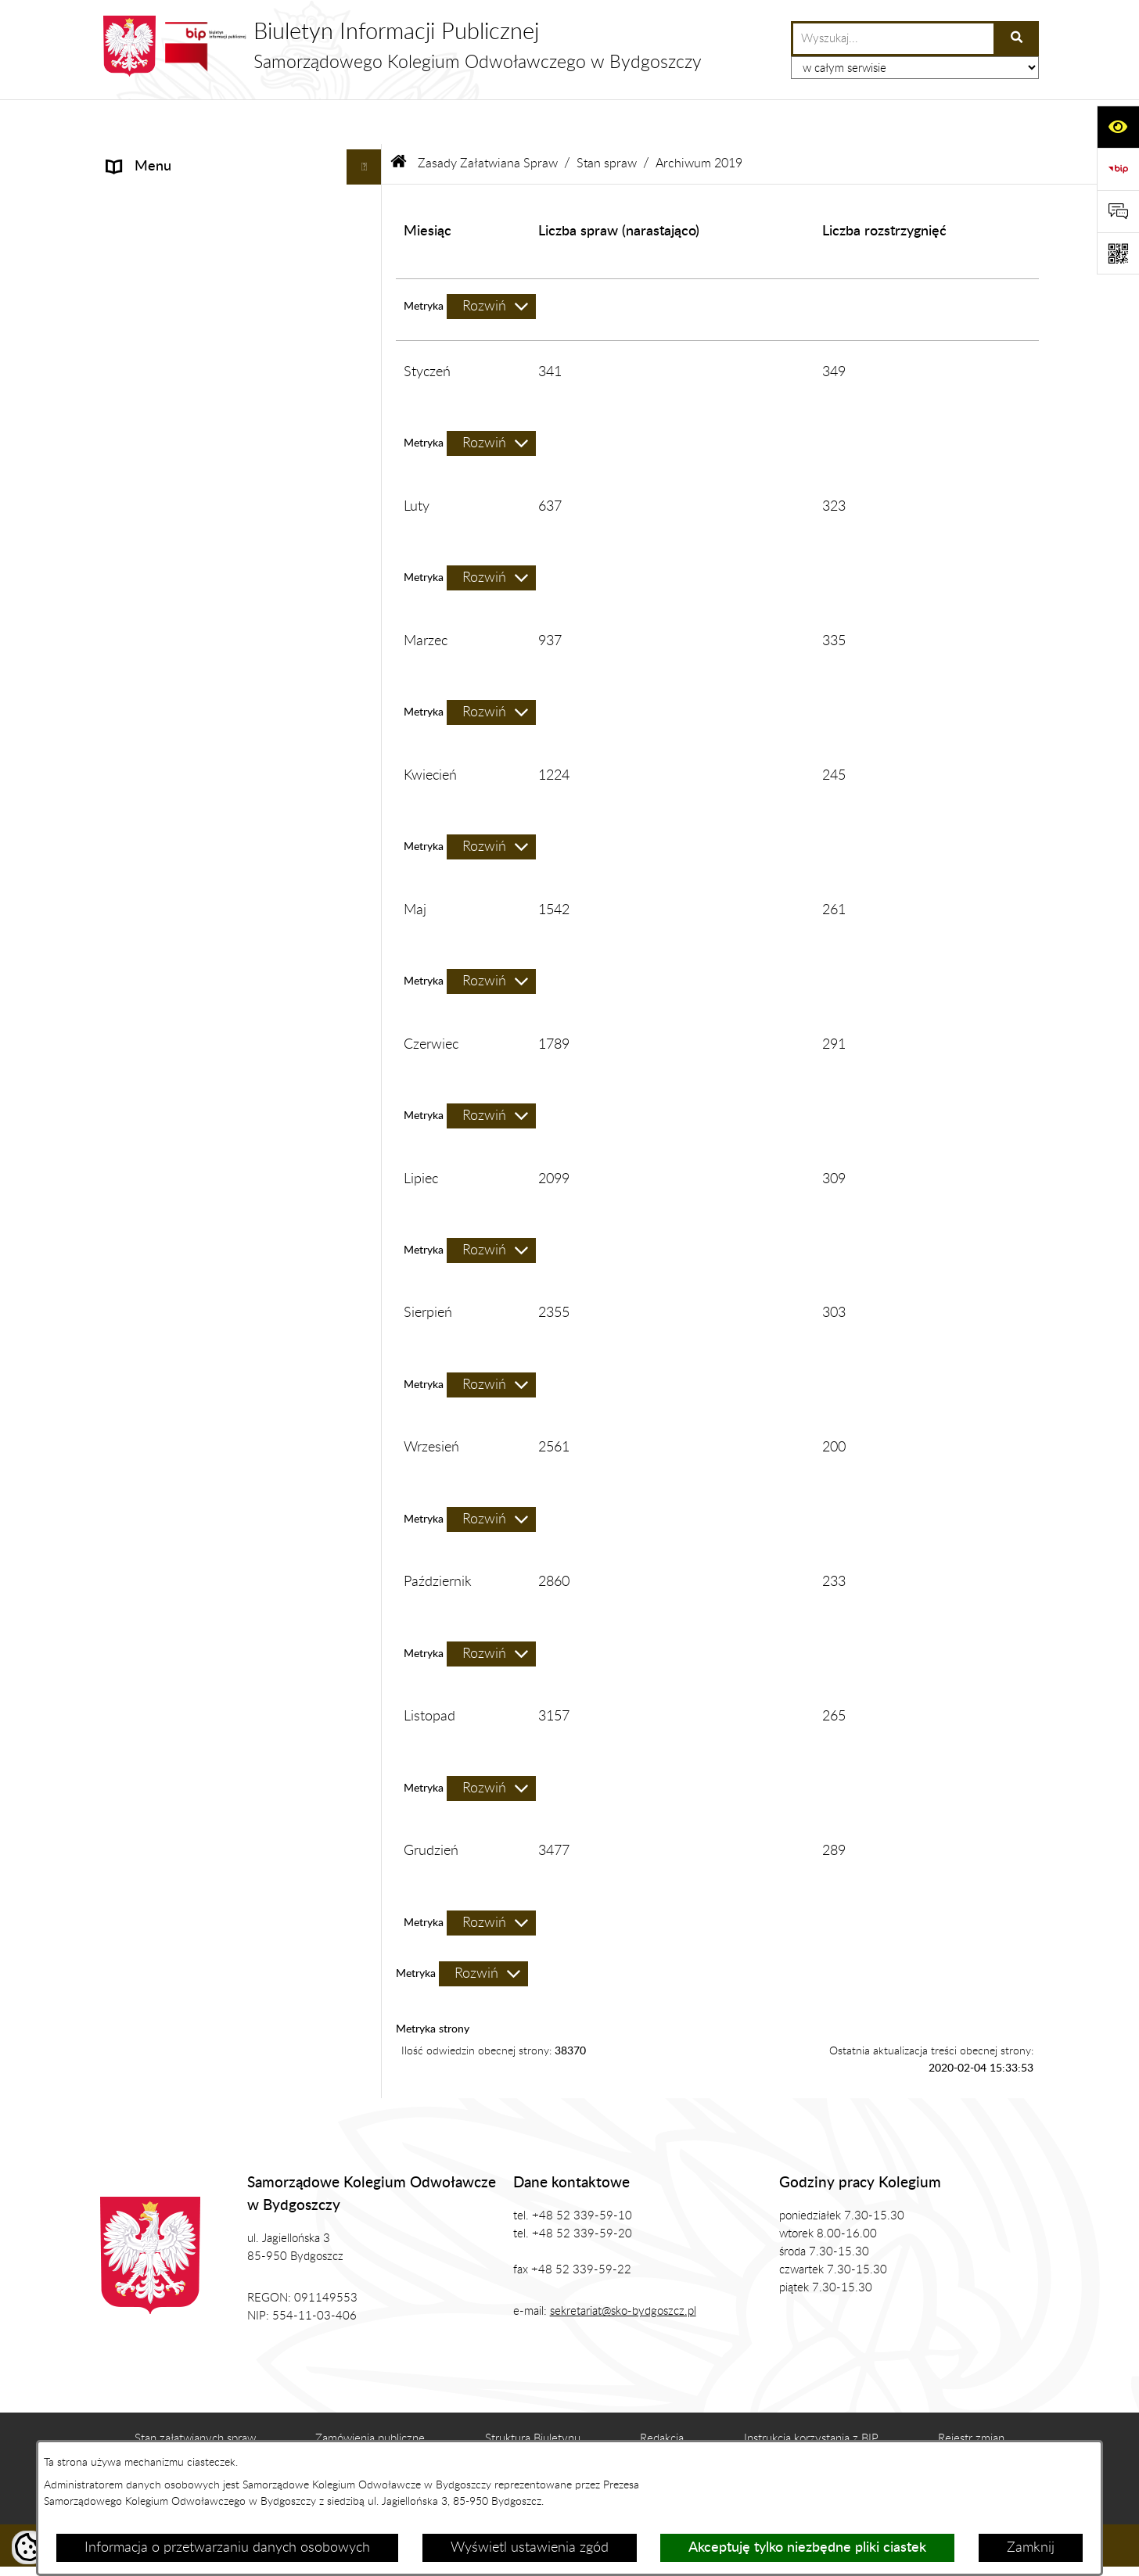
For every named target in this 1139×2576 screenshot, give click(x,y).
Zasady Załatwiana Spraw (488, 119)
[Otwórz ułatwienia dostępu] (1118, 127)
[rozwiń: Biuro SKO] (367, 263)
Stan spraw (607, 119)
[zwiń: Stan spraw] (367, 539)
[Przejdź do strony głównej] (401, 46)
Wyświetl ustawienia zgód (530, 2548)
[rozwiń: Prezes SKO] (367, 193)
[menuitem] (241, 449)
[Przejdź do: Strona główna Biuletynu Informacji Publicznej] (399, 118)
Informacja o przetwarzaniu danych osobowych (227, 2548)
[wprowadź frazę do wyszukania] (893, 38)
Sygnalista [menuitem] (137, 1652)
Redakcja (662, 2394)
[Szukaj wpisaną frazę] (1017, 38)
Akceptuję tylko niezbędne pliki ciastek (807, 2548)
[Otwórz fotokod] (1118, 253)
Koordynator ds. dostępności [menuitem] (193, 1617)
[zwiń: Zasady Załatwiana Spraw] (367, 404)
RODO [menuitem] (128, 1582)
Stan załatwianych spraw (195, 2394)
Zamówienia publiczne (370, 2394)
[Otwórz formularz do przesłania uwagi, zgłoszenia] (1118, 211)
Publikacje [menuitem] (137, 333)
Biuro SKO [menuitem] (138, 263)
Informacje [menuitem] (139, 157)
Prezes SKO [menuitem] (142, 192)
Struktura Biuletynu (532, 2394)
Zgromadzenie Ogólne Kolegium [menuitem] (203, 228)
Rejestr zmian (971, 2394)
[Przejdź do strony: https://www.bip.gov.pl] (1118, 169)
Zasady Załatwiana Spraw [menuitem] (185, 403)
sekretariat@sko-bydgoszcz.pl (623, 2267)
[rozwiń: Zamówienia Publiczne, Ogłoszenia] (367, 369)
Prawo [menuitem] (126, 298)
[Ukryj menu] (364, 122)
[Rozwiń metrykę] (491, 261)
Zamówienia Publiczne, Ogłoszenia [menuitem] (211, 368)
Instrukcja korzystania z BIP (811, 2394)
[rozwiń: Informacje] (367, 158)
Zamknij (1031, 2548)
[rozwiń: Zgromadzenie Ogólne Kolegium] (367, 228)
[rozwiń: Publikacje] (367, 334)
